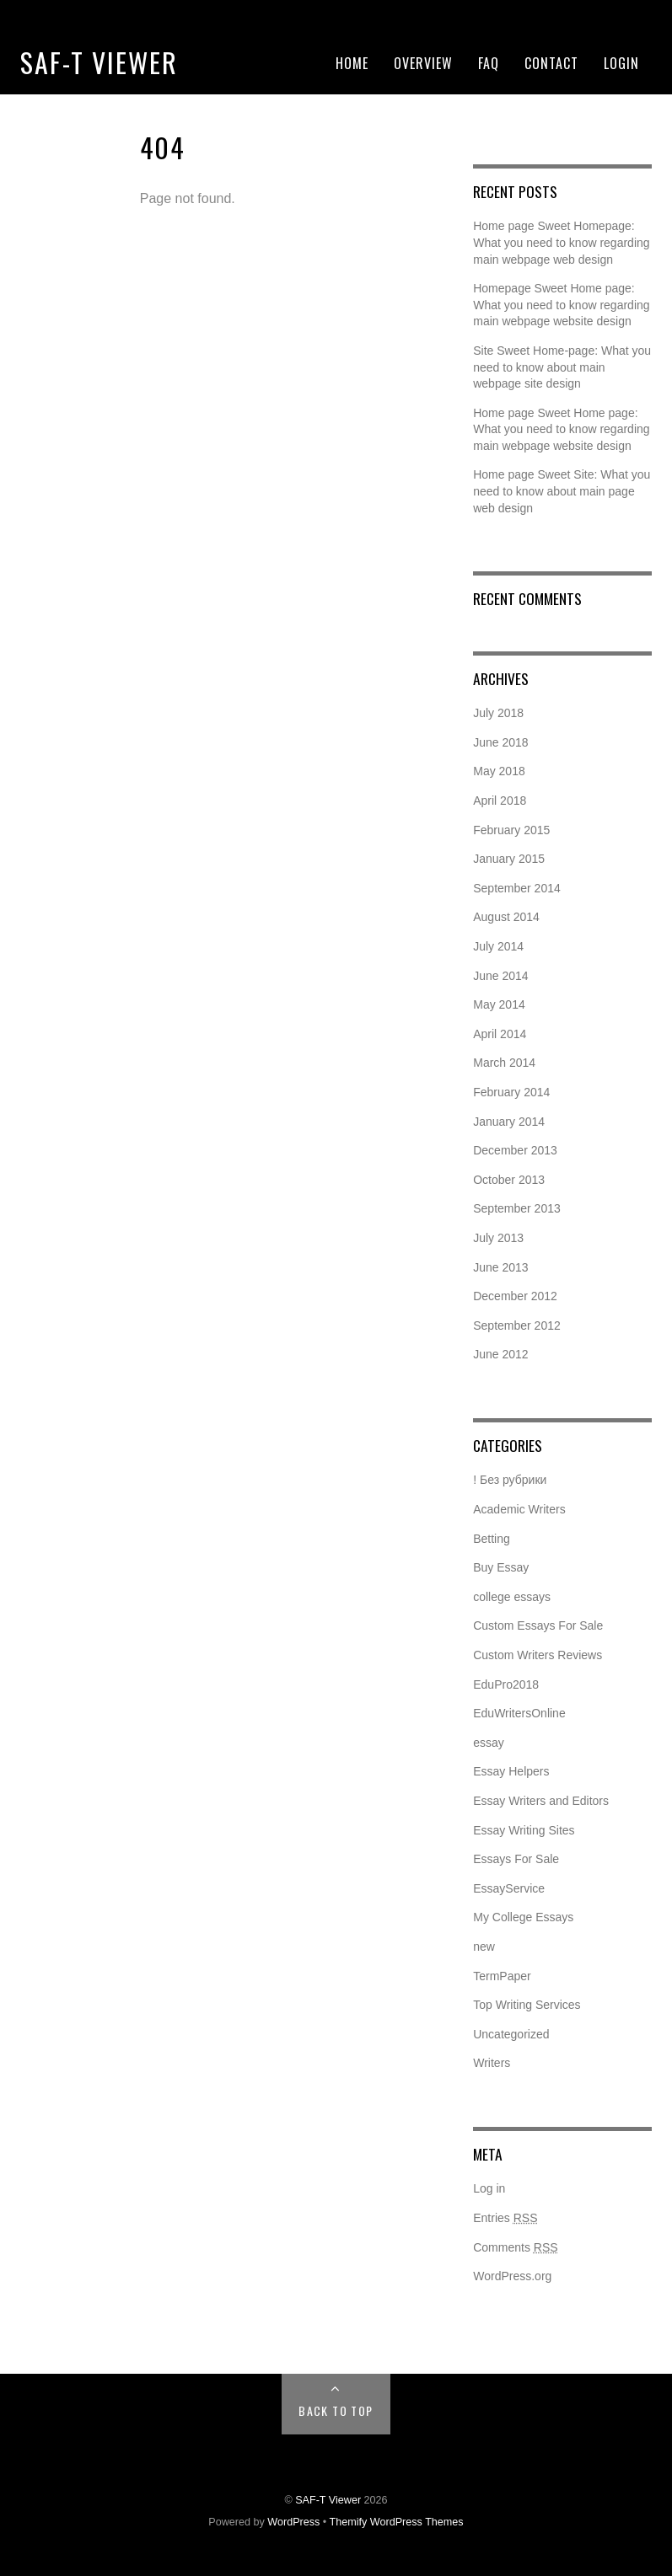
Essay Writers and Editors (541, 1800)
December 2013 (515, 1150)
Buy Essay (501, 1567)
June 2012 (500, 1354)
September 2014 (517, 888)
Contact (551, 63)
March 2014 (504, 1062)
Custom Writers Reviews (537, 1655)
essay (488, 1742)
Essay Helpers (511, 1771)
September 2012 (517, 1325)
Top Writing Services (526, 2004)
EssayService (509, 1888)
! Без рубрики (509, 1479)
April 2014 (499, 1034)
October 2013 (509, 1179)
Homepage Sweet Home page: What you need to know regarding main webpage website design (561, 304)
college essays (512, 1597)
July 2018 (498, 713)
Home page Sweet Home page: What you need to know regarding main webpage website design (561, 429)
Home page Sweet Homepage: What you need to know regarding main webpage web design (561, 242)
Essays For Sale (516, 1859)
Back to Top (335, 2410)
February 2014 (511, 1092)
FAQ (488, 63)
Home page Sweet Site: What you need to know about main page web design (561, 491)
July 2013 (498, 1238)
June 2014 (500, 976)
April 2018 (499, 800)
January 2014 (509, 1121)
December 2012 (515, 1296)
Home (352, 63)
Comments (515, 2247)
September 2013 (517, 1208)
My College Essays (523, 1917)
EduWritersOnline (519, 1713)
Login (621, 63)
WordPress (293, 2522)
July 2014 (498, 946)
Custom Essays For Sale (538, 1625)
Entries (505, 2218)
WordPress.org (512, 2276)
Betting (491, 1538)
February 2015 (511, 830)
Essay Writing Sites (523, 1830)
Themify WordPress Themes (397, 2522)
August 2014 (506, 917)
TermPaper (501, 1976)
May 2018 (498, 771)
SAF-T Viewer (99, 62)
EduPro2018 (506, 1684)
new (484, 1946)
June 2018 (500, 742)
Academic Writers (519, 1509)
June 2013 (500, 1267)
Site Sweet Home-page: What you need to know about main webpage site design (562, 367)
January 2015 (509, 858)
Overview (423, 63)
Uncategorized (511, 2034)
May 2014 (498, 1004)
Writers (491, 2063)
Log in (489, 2188)
